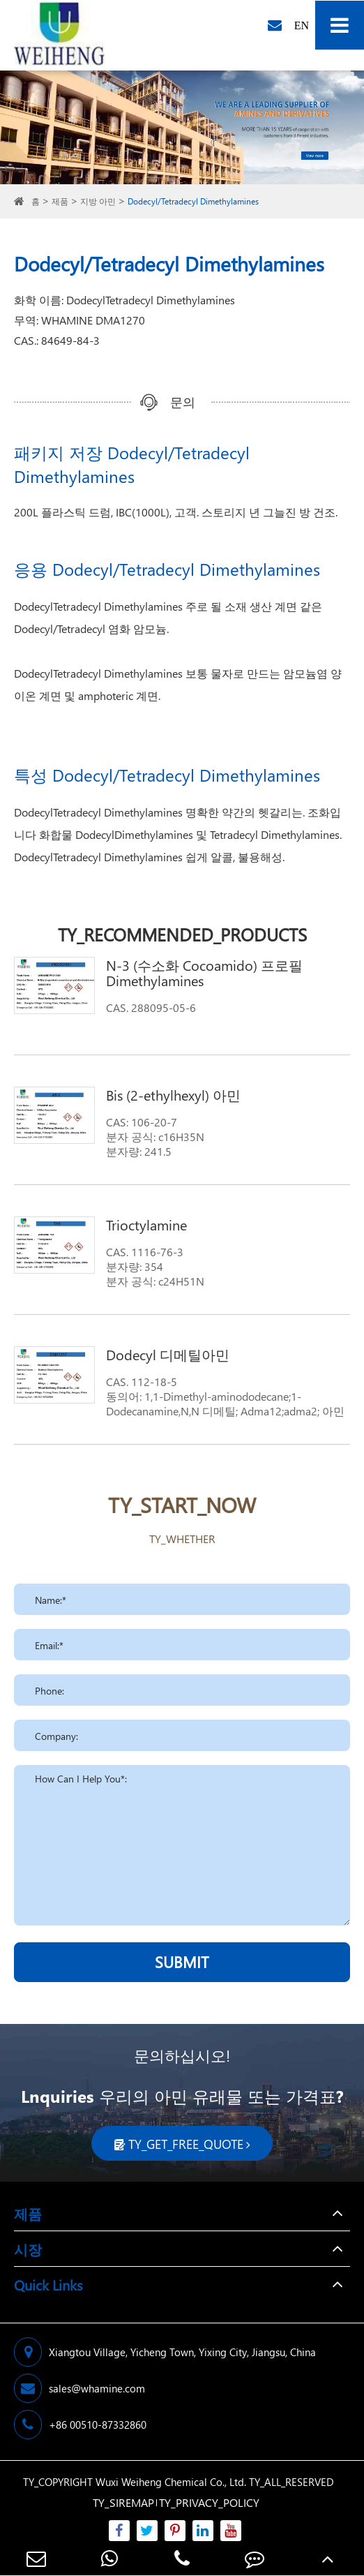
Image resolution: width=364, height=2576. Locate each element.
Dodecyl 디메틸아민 (167, 1354)
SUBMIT (182, 1961)
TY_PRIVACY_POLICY (209, 2502)
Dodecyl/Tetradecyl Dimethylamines (193, 201)
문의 (182, 402)
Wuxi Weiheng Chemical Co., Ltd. (171, 2482)
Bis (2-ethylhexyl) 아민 (173, 1094)
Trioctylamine (146, 1224)
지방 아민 (98, 201)
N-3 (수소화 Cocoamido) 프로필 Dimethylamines (204, 972)
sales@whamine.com (79, 2388)
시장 (28, 2248)
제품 (60, 201)
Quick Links (48, 2284)
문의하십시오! (182, 2055)
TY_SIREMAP (123, 2502)
